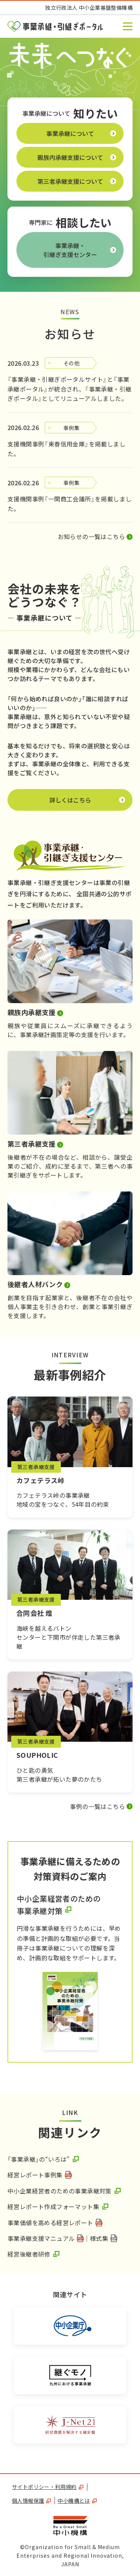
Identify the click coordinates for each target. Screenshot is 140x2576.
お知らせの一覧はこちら (91, 536)
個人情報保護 (31, 2500)
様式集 (99, 2238)
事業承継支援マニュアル (41, 2238)
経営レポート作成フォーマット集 (53, 2206)
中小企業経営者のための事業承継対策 (59, 2190)
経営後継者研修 (28, 2253)
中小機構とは (76, 2500)
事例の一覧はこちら (97, 1806)
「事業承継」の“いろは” (38, 2159)
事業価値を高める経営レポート (50, 2222)
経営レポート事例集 (35, 2174)
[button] (128, 26)
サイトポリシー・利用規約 (47, 2486)
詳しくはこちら (91, 802)
